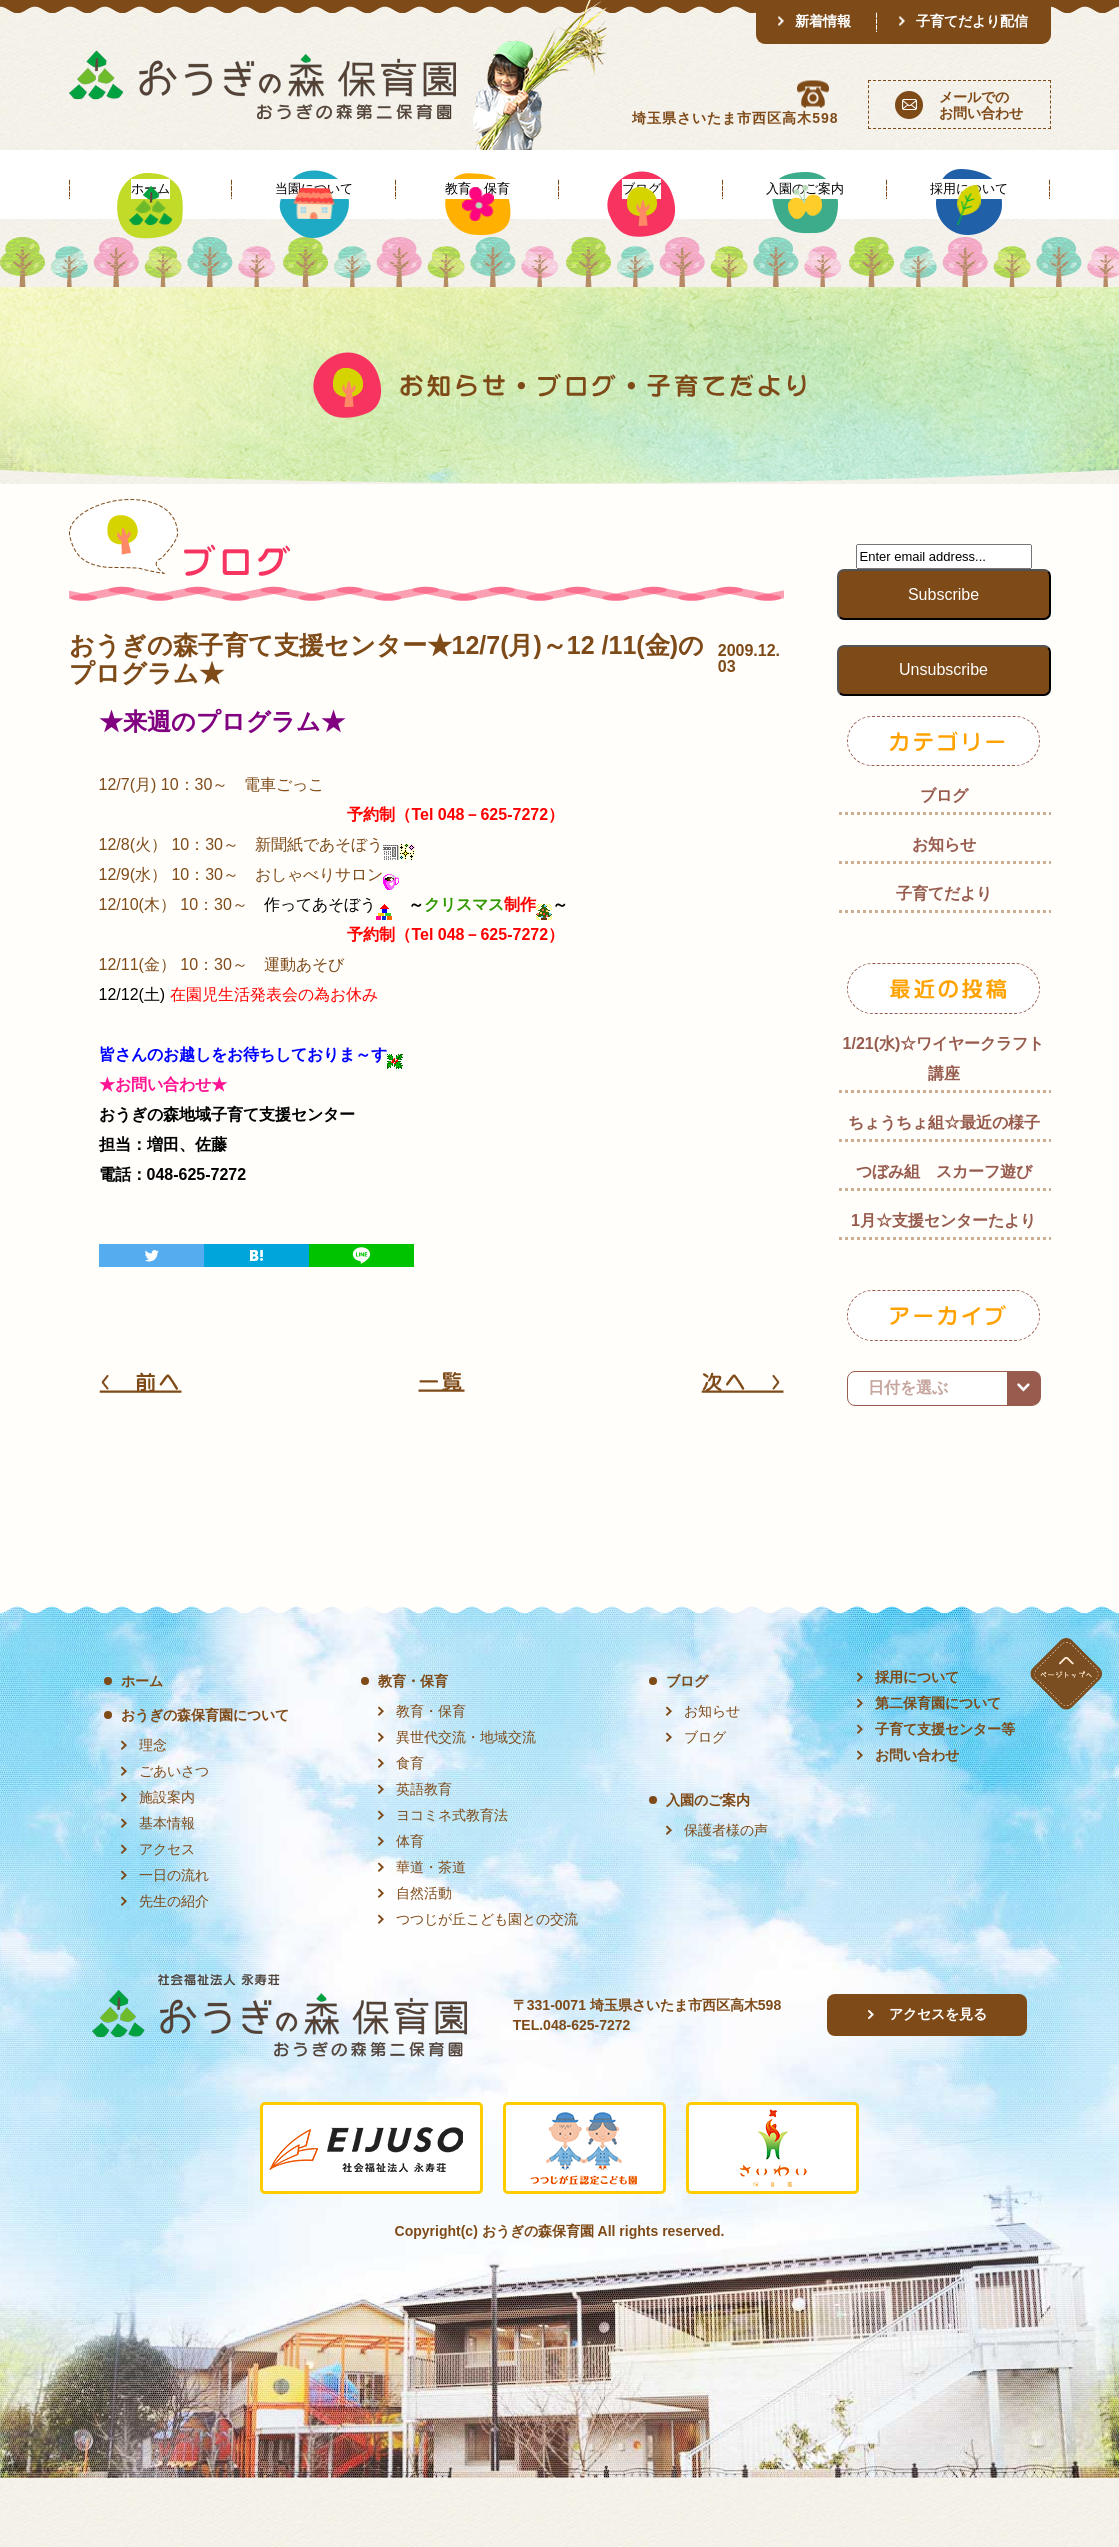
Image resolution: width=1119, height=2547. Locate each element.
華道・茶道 (431, 1936)
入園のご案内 (708, 1869)
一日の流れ (174, 1944)
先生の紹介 (174, 1970)
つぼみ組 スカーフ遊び (944, 1240)
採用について (917, 1746)
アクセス (167, 1918)
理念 (153, 1814)
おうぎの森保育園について (205, 1784)
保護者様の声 (726, 1899)
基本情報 (167, 1892)
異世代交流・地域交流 (466, 1806)
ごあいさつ (174, 1840)
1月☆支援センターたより (943, 1289)
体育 (410, 1910)
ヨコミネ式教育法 (452, 1884)
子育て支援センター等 (945, 1798)
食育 (410, 1832)
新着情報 (823, 21)
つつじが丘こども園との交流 (487, 1988)
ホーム (142, 1750)
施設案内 (167, 1866)
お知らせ (944, 913)
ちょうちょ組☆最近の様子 (944, 1191)
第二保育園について (938, 1772)
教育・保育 (413, 1750)
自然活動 (424, 1962)
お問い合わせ (917, 1824)
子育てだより (944, 962)
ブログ (944, 864)
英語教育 (424, 1858)
